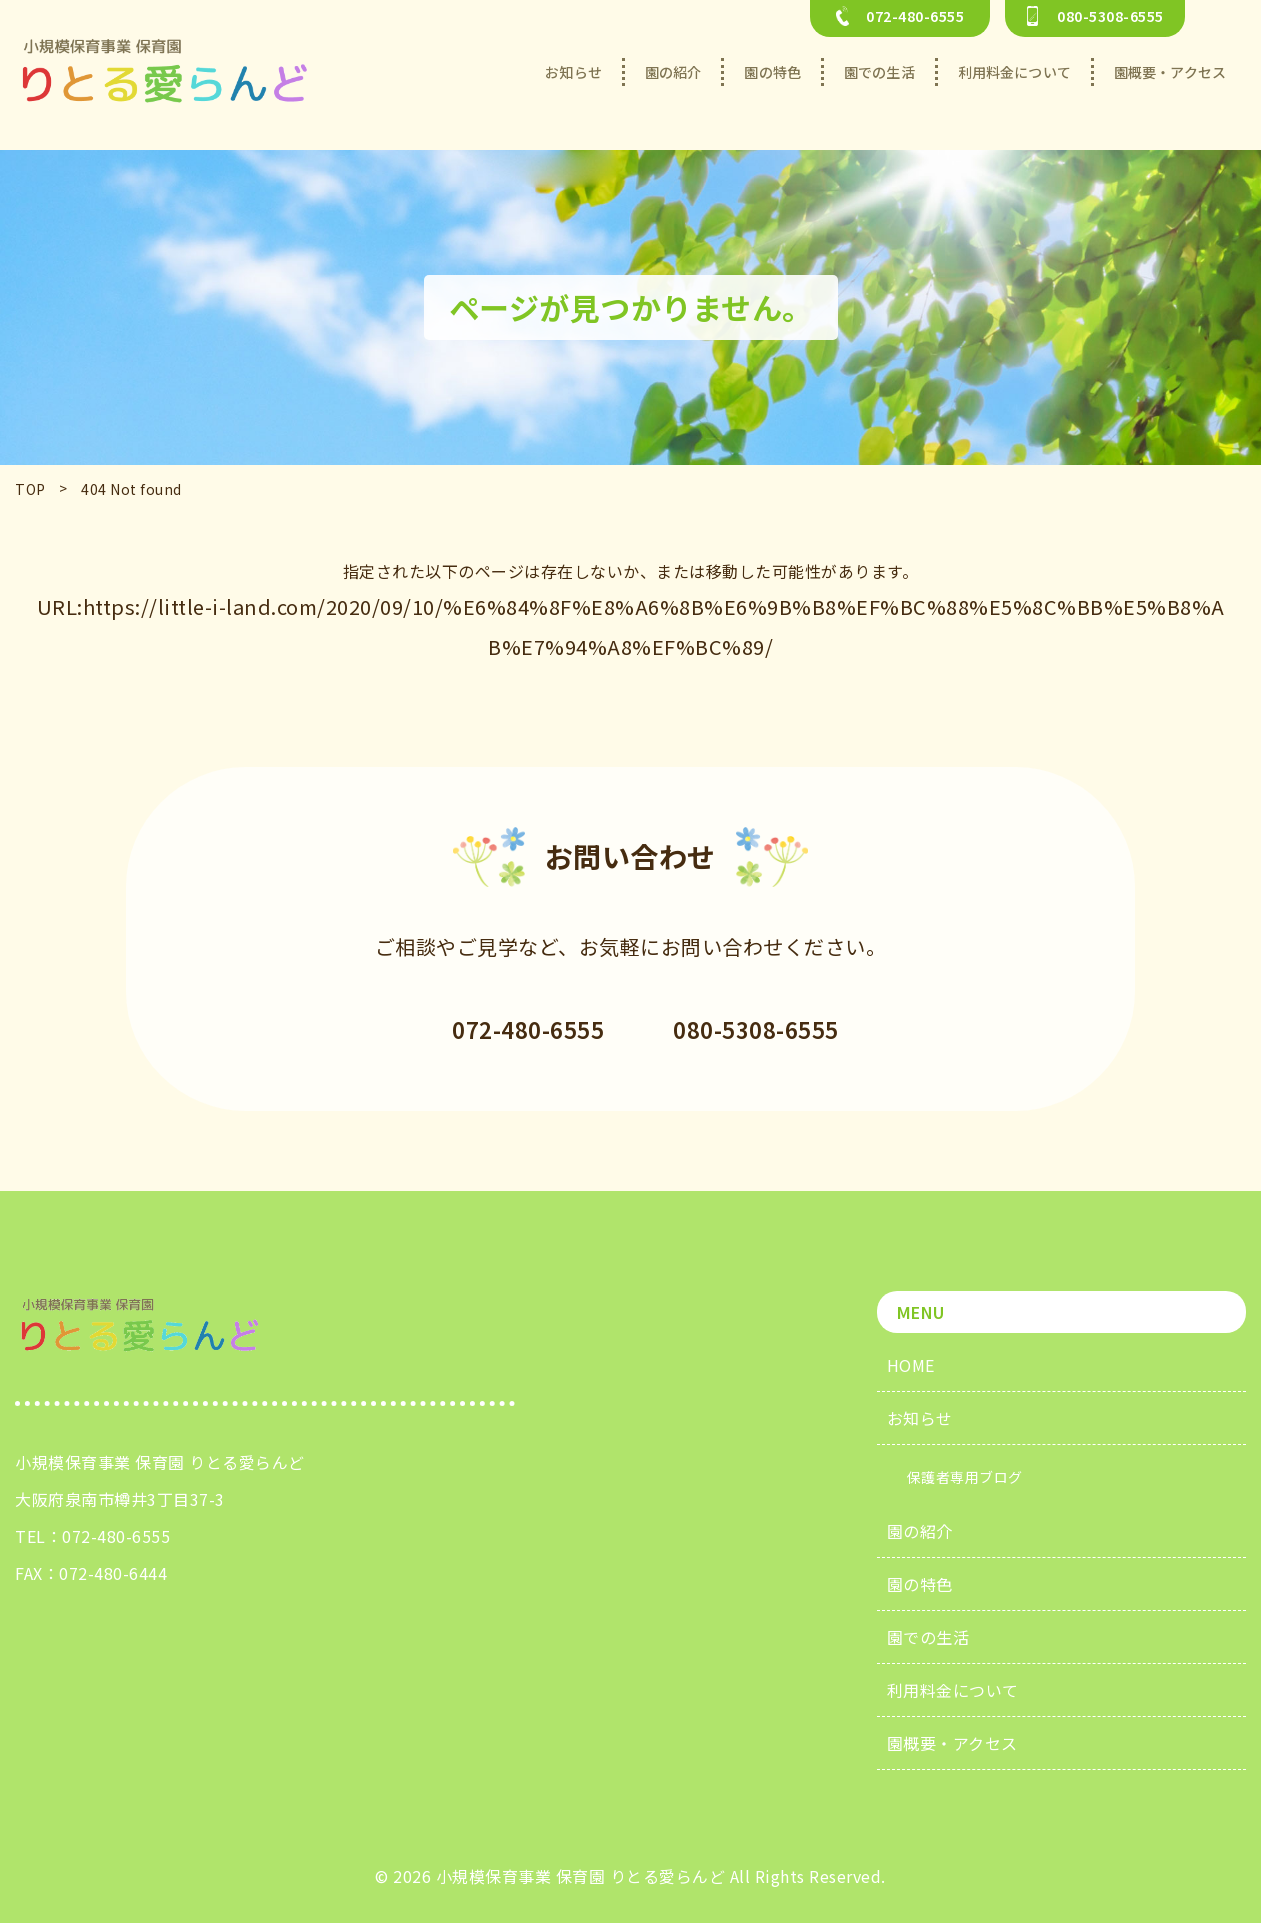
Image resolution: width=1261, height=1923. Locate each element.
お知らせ (920, 1418)
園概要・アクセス (952, 1743)
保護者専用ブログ (965, 1477)
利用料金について (953, 1690)
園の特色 (920, 1584)
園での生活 (928, 1637)
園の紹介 (920, 1531)
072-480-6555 (116, 1536)
